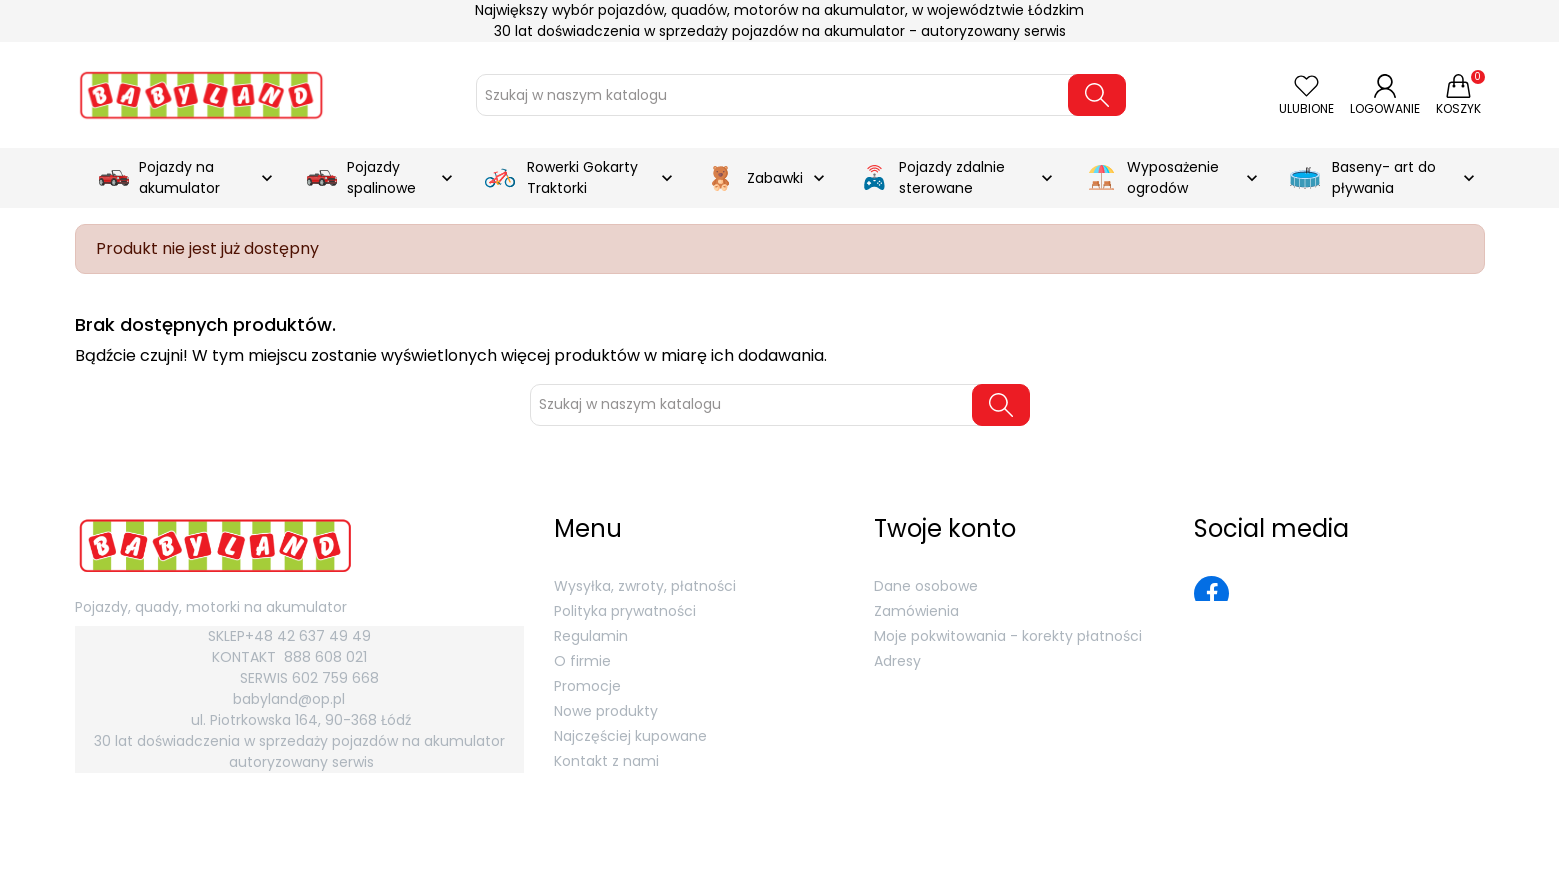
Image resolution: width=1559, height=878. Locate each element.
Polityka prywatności (625, 611)
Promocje (587, 686)
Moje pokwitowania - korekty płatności (1008, 636)
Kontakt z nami (606, 761)
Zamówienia (916, 611)
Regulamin (591, 636)
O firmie (582, 661)
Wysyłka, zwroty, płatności (645, 586)
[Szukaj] (777, 95)
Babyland (154, 844)
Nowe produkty (606, 711)
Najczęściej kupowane (630, 736)
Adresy (897, 661)
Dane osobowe (926, 586)
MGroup (1461, 844)
